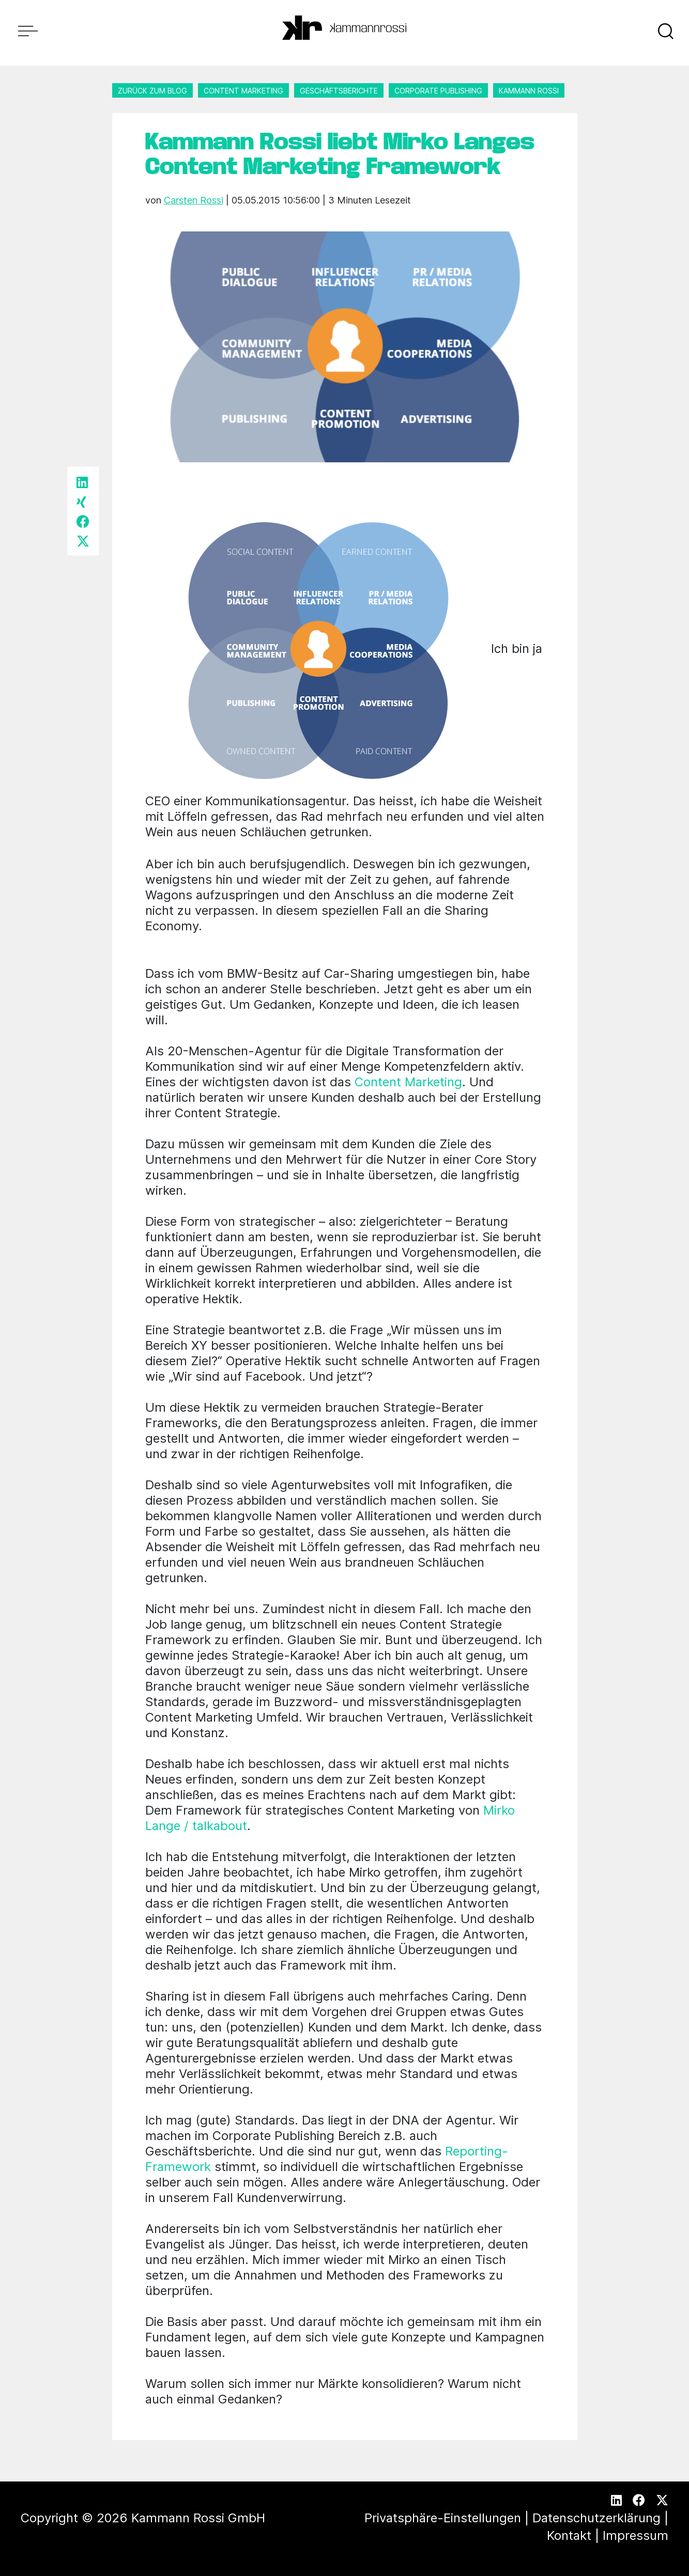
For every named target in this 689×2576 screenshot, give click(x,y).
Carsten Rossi (193, 200)
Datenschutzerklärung (596, 2517)
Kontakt (569, 2535)
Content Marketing (243, 90)
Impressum (635, 2535)
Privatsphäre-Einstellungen (442, 2517)
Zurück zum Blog (152, 90)
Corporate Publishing (438, 90)
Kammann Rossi (529, 90)
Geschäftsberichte (339, 90)
